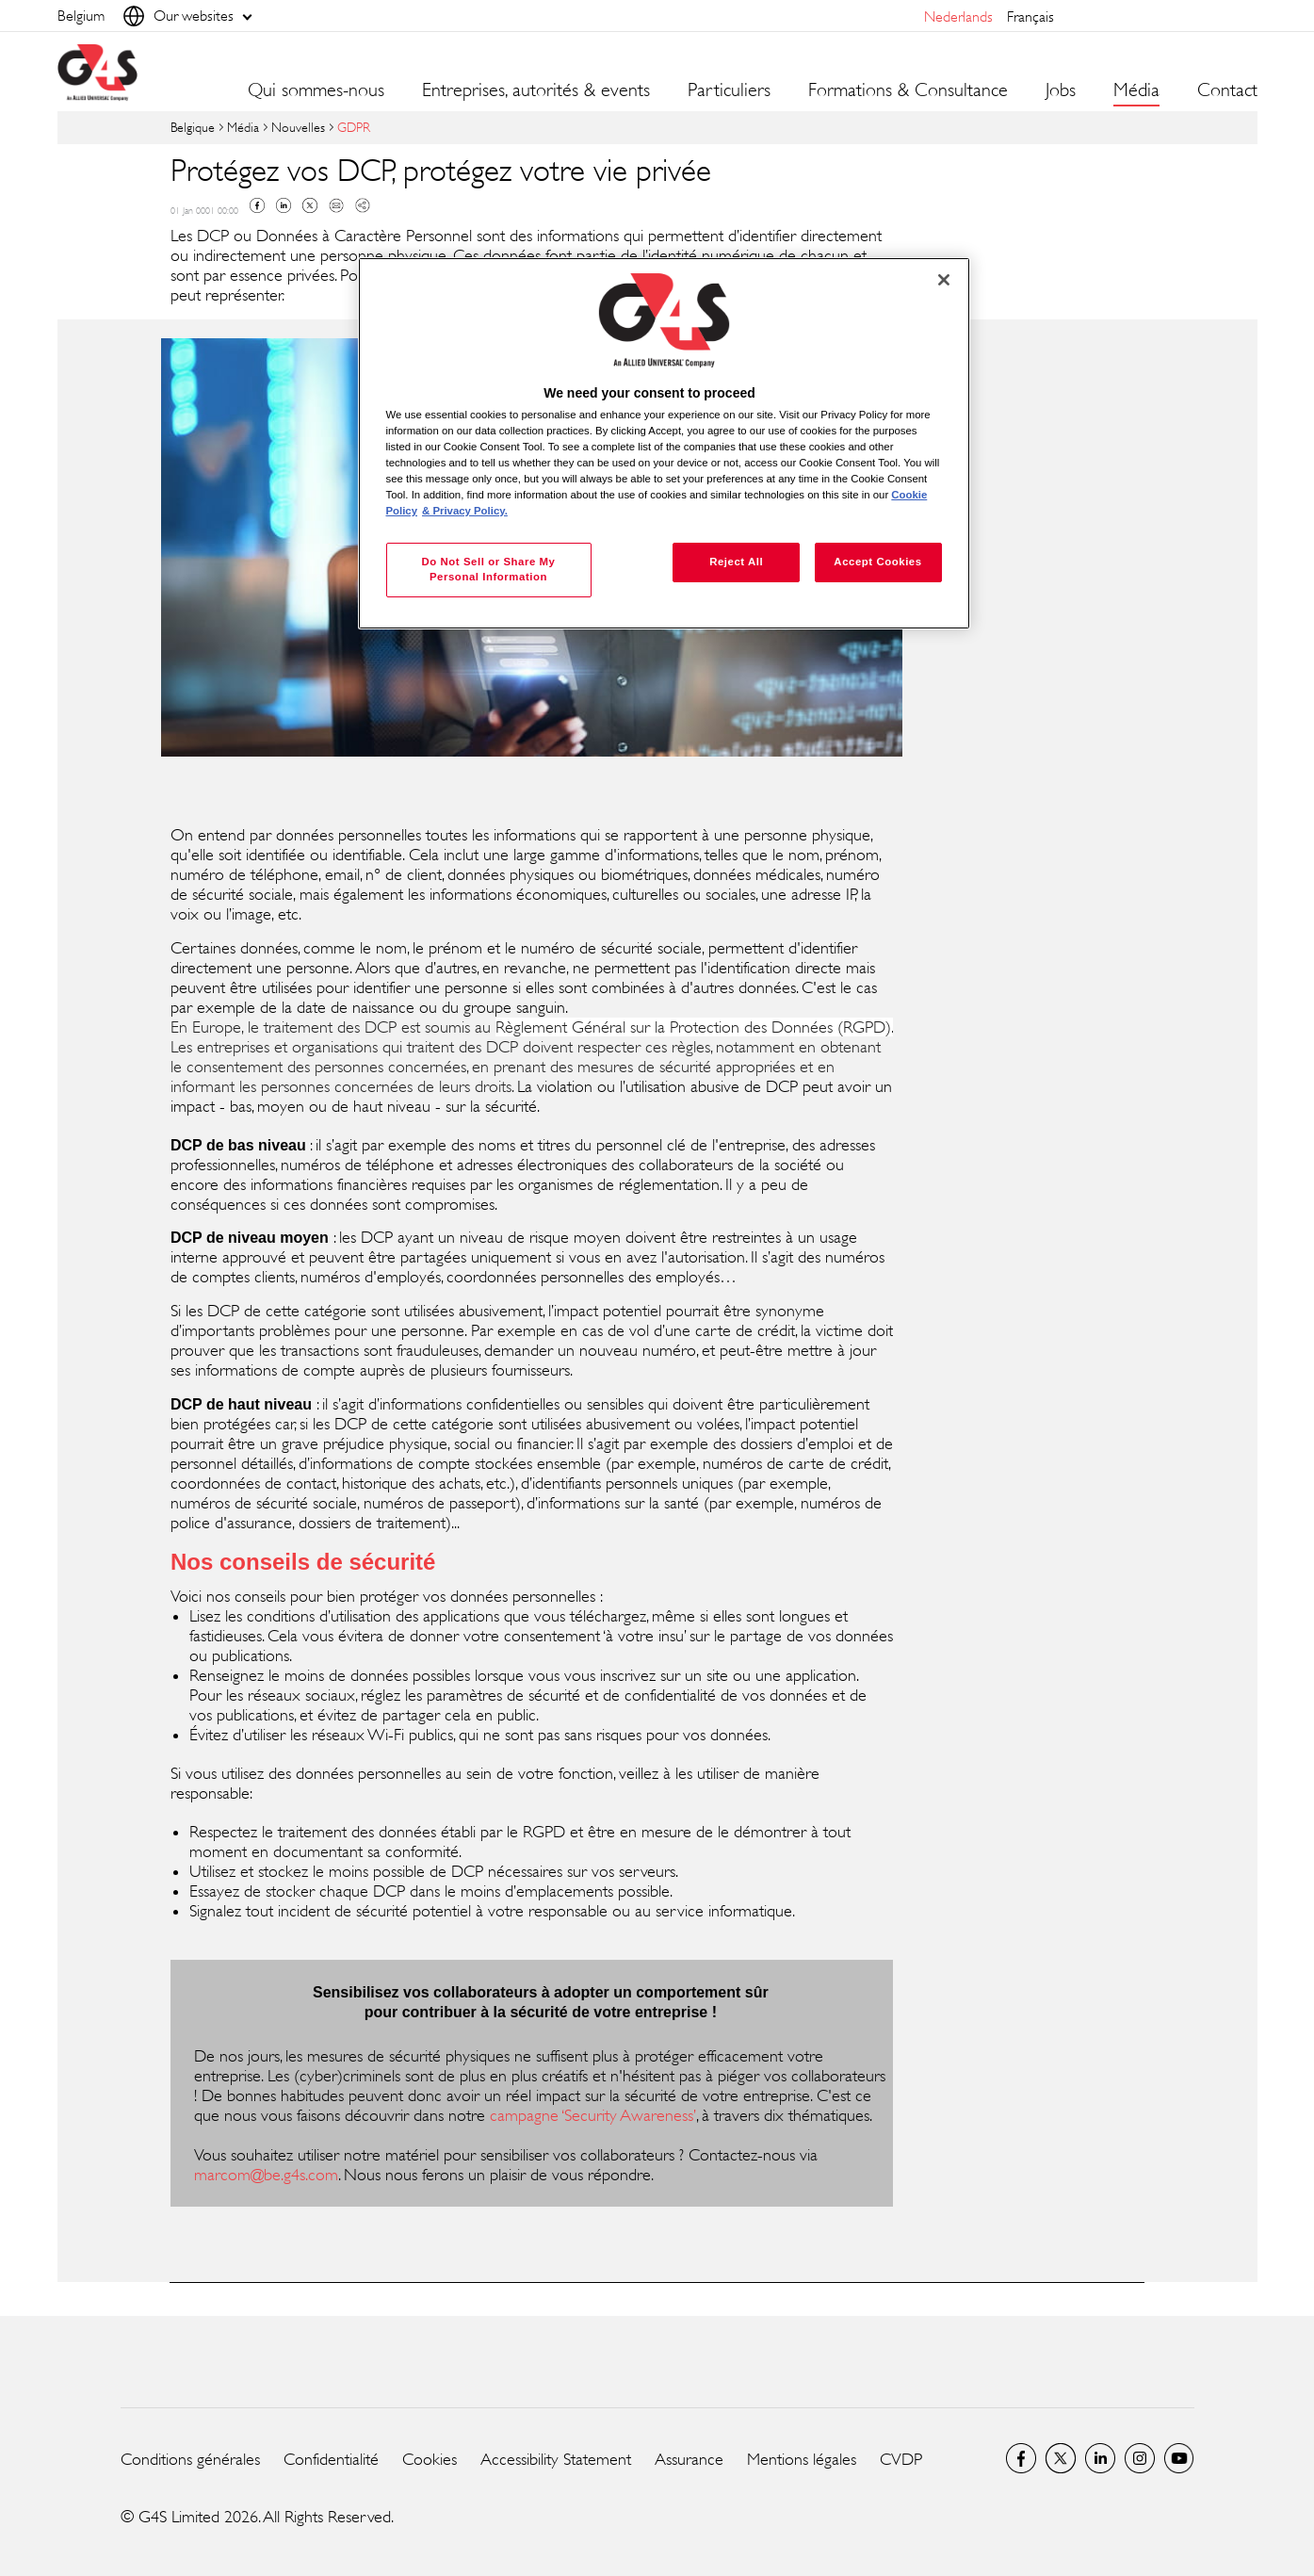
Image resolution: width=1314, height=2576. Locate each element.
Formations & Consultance (908, 90)
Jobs (1061, 90)
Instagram (1140, 2458)
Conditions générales (190, 2459)
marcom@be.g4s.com (266, 2174)
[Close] (944, 280)
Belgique (192, 127)
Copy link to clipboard (362, 205)
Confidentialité (331, 2459)
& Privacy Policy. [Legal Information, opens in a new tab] (465, 510)
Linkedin (283, 205)
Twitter (309, 205)
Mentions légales (801, 2459)
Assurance (689, 2459)
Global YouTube (1179, 2458)
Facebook (257, 205)
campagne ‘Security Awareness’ (593, 2115)
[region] (664, 443)
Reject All (736, 561)
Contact (1227, 90)
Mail (336, 205)
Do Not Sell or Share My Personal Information (488, 569)
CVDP (901, 2459)
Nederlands (958, 16)
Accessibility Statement (555, 2459)
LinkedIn (1100, 2458)
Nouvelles (298, 127)
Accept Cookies (877, 561)
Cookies (429, 2459)
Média (243, 127)
